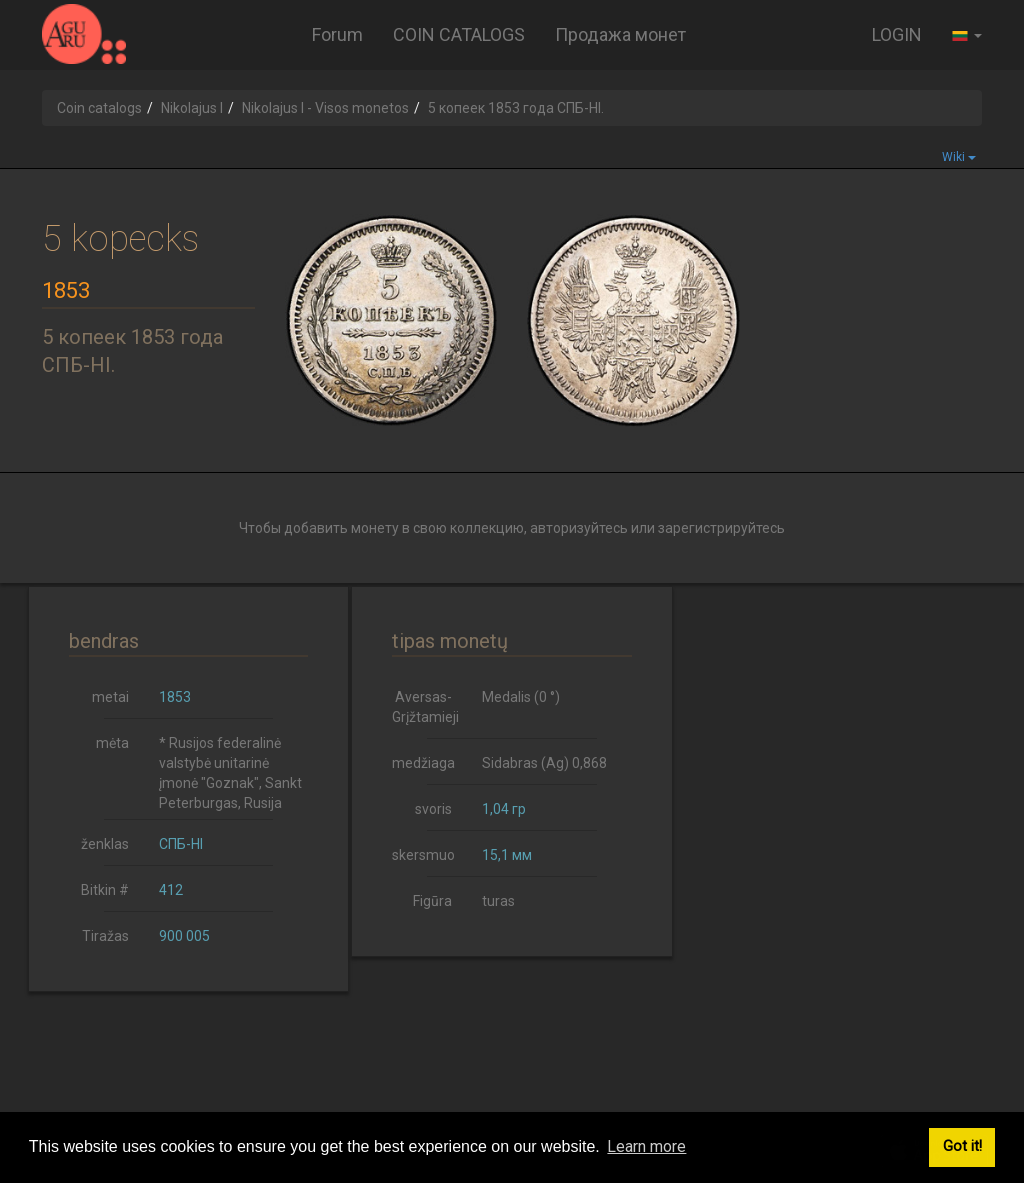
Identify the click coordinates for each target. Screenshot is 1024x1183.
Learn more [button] (646, 1146)
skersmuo (423, 855)
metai (110, 697)
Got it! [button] (962, 1146)
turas (498, 901)
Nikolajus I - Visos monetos (325, 108)
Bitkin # (105, 890)
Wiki (959, 157)
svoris (433, 809)
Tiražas (105, 936)
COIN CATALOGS (459, 34)
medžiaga (423, 763)
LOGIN (897, 34)
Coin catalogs (99, 108)
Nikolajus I (192, 108)
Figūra (432, 901)
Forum (337, 34)
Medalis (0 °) (521, 697)
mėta (112, 743)
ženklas (105, 844)
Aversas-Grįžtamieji (425, 707)
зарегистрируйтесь (721, 528)
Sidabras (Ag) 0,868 (544, 763)
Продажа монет (620, 34)
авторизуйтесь (579, 528)
